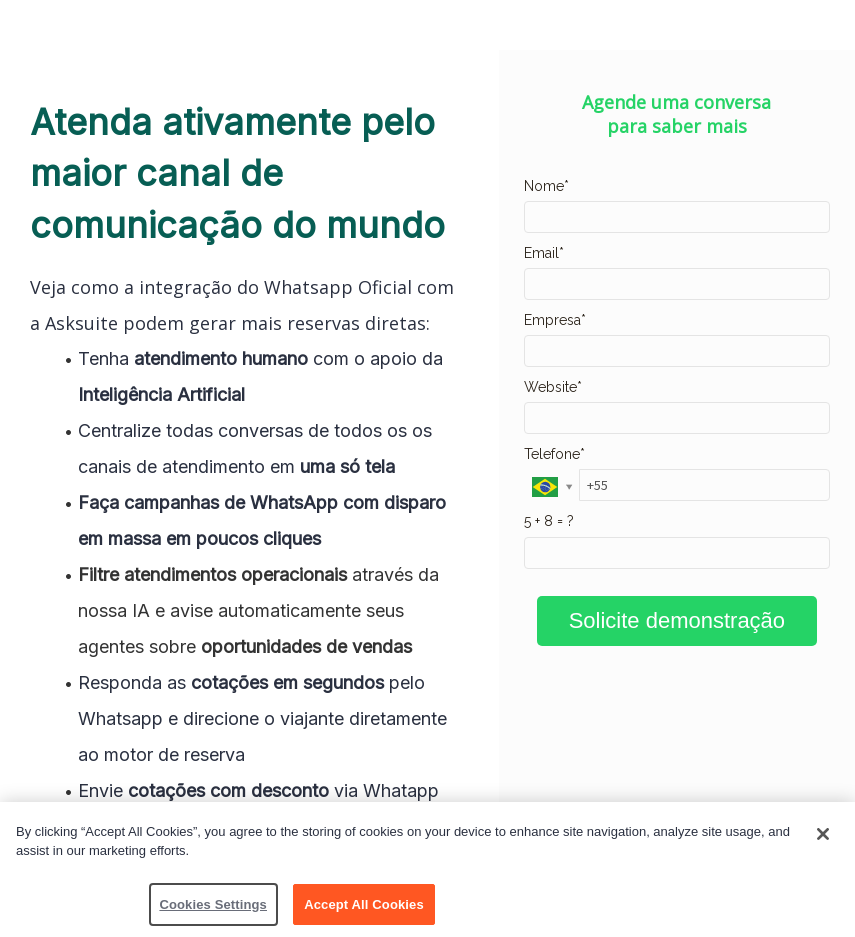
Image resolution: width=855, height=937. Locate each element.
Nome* (546, 186)
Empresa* (555, 320)
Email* (544, 253)
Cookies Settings (213, 908)
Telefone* (554, 454)
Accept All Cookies (364, 908)
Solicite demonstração (677, 620)
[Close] (823, 838)
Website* (553, 387)
